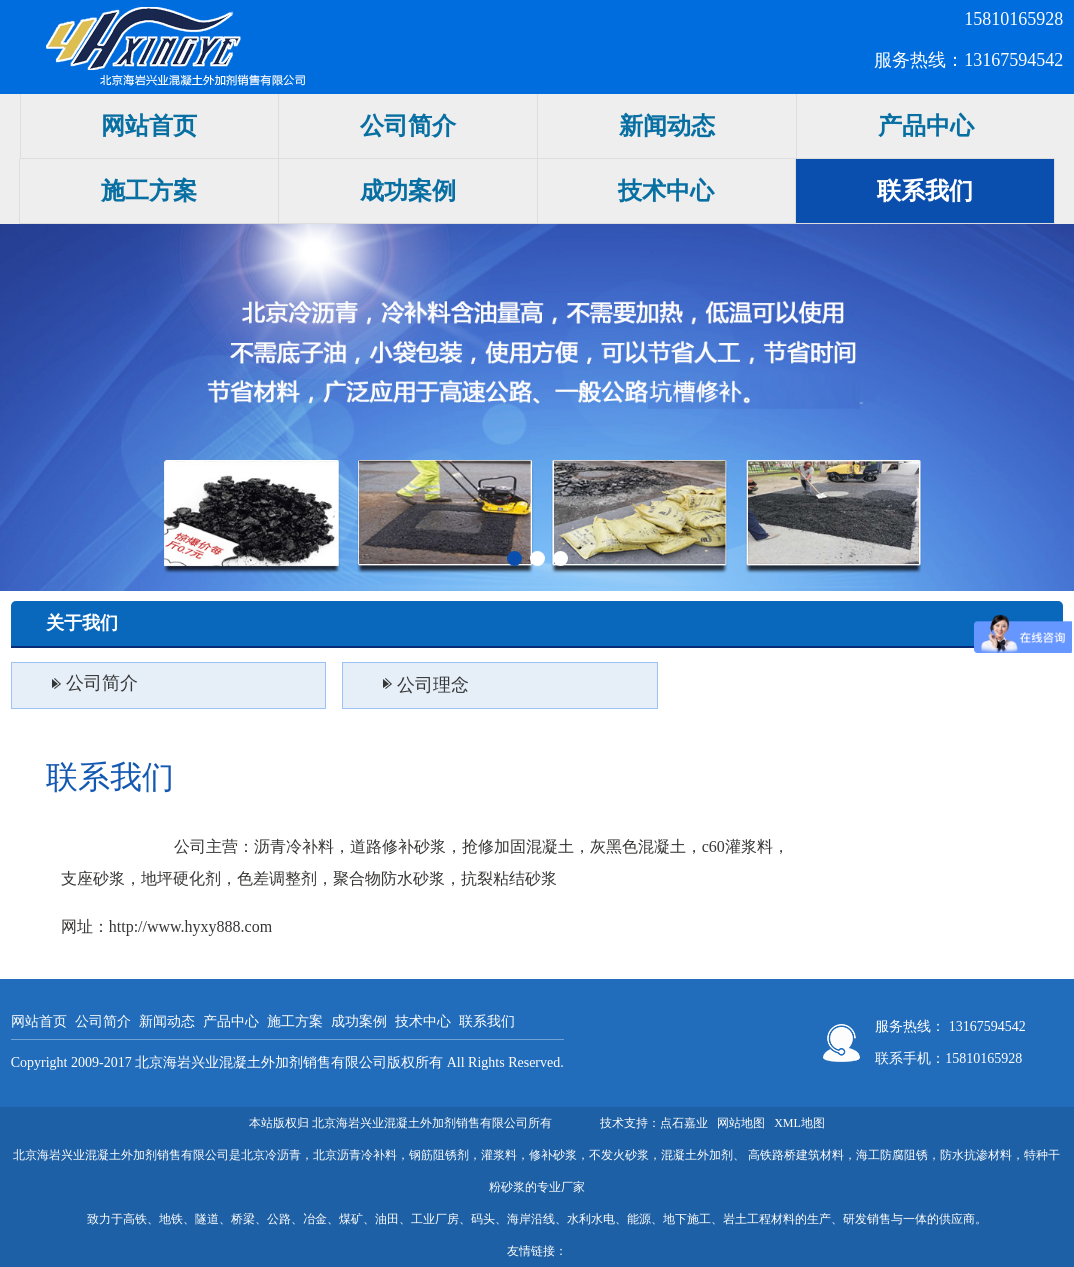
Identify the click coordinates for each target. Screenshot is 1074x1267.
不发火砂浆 (619, 1155)
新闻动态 (667, 126)
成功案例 (408, 191)
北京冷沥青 (271, 1155)
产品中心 (926, 126)
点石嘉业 (684, 1123)
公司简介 (408, 126)
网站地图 (741, 1123)
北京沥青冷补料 (355, 1155)
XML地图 (799, 1123)
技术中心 (666, 191)
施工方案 (149, 191)
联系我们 (925, 191)
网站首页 (149, 126)
